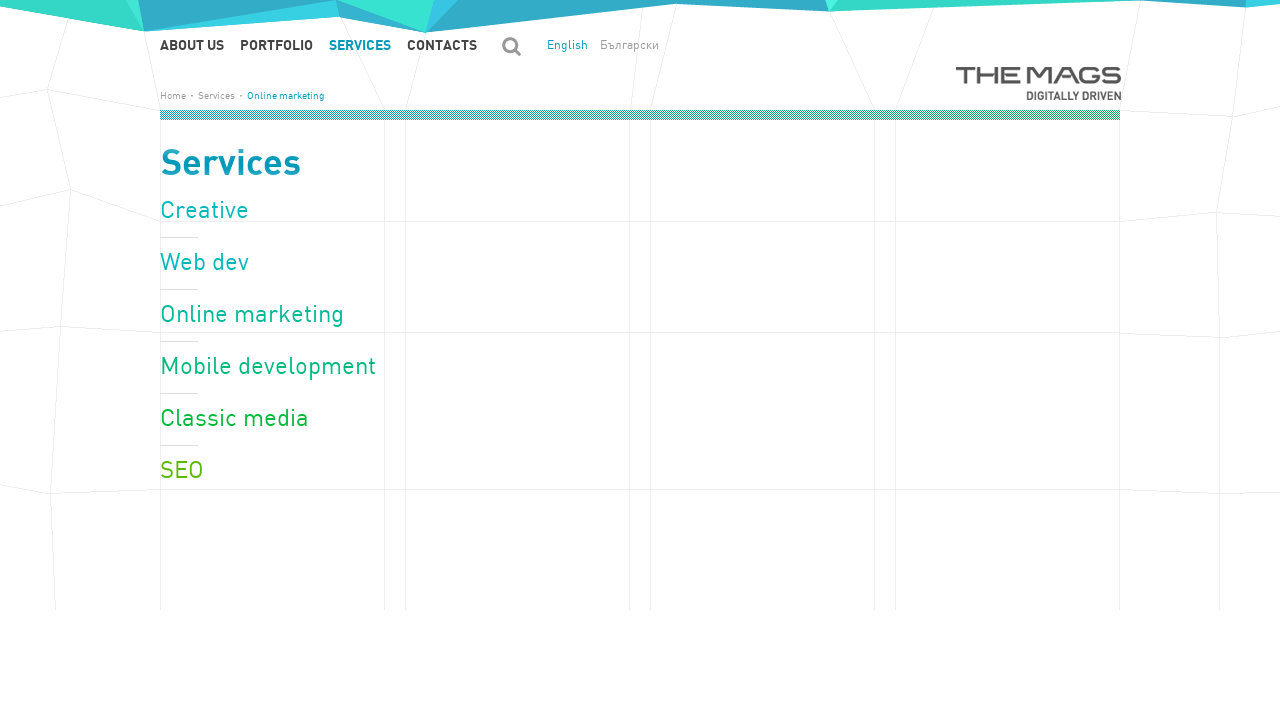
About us (192, 45)
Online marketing (252, 314)
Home (173, 95)
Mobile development (268, 366)
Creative (204, 210)
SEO (182, 470)
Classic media (234, 418)
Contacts (442, 45)
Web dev (204, 262)
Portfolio (276, 45)
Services (360, 45)
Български (629, 45)
